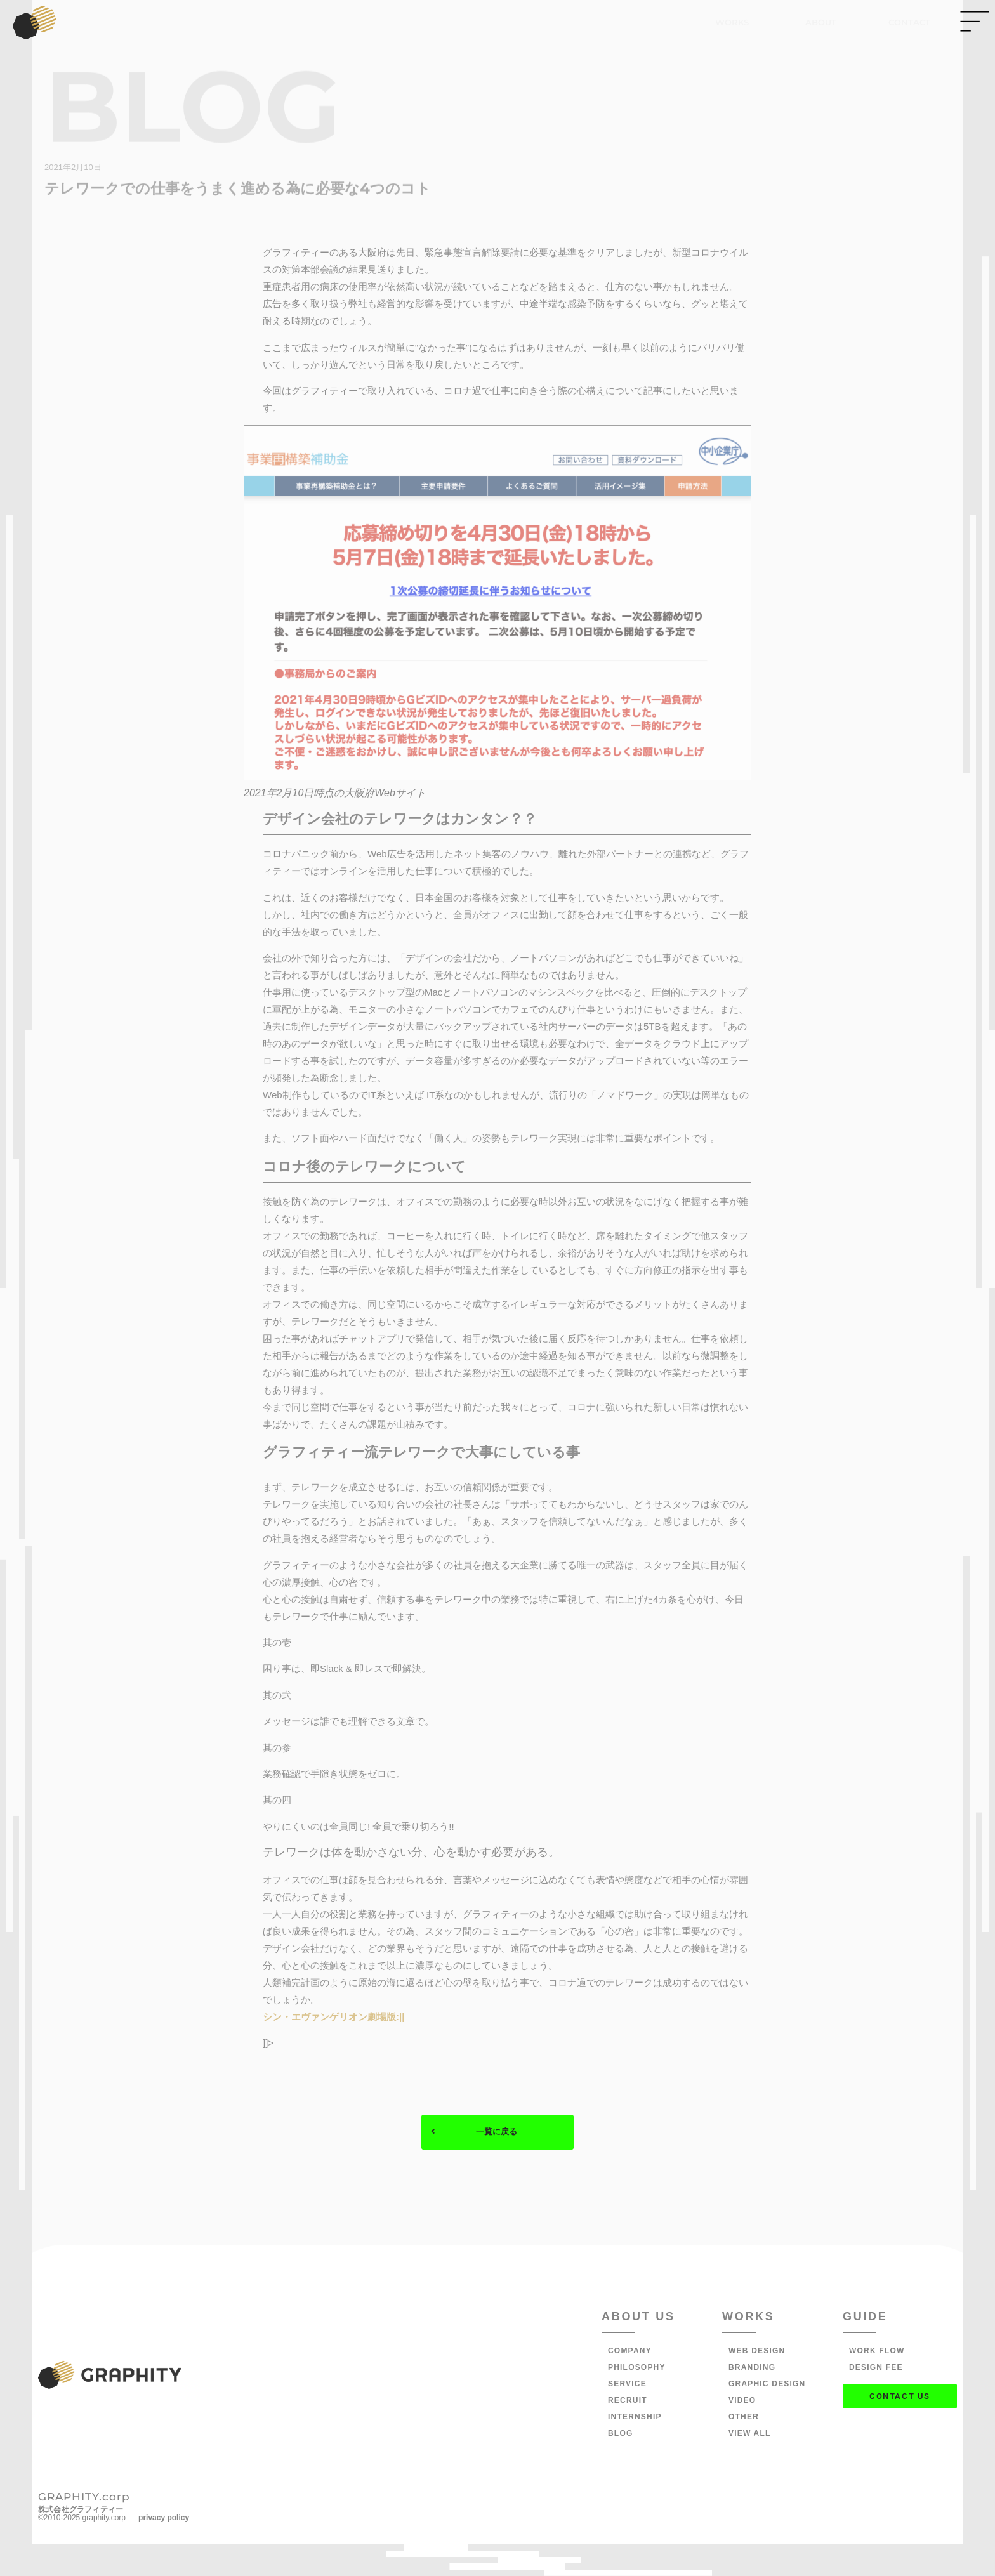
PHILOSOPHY (637, 2367)
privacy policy (163, 2518)
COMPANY (630, 2351)
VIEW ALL (749, 2433)
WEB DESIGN (756, 2351)
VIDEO (742, 2400)
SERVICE (627, 2384)
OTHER (743, 2417)
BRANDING (751, 2367)
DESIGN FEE (876, 2367)
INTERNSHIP (635, 2417)
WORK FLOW (876, 2351)
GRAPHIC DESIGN (766, 2384)
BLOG (620, 2433)
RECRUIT (627, 2400)
